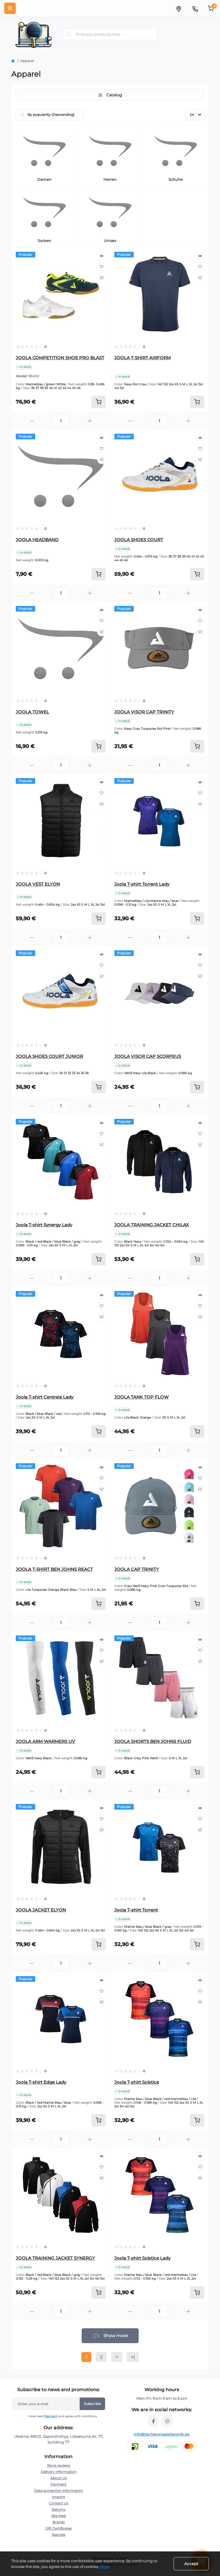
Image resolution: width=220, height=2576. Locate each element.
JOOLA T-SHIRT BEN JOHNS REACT (54, 1569)
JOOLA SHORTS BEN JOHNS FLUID (152, 1741)
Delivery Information (58, 2472)
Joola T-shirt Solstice (136, 2082)
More (104, 2566)
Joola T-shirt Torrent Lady (141, 884)
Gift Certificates (58, 2528)
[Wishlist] (101, 267)
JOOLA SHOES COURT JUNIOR (49, 1056)
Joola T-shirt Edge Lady (41, 2082)
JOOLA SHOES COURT (138, 539)
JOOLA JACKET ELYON (41, 1910)
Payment (50, 2416)
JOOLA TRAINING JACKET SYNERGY (55, 2258)
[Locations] (178, 8)
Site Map (58, 2516)
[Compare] (101, 277)
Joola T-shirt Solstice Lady (142, 2258)
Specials (58, 2535)
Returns (58, 2509)
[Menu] (10, 8)
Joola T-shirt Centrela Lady (44, 1397)
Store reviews (58, 2465)
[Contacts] (195, 8)
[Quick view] (101, 256)
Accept (191, 2563)
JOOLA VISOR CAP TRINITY (144, 712)
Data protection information (58, 2490)
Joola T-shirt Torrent (136, 1910)
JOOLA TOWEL (32, 712)
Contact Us (58, 2503)
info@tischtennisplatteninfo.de (161, 2434)
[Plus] (89, 421)
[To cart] (98, 402)
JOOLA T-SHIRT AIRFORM (142, 357)
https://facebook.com (153, 2421)
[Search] (69, 34)
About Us (58, 2478)
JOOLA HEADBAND (37, 539)
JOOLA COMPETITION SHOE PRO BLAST (60, 357)
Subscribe (92, 2404)
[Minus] (31, 421)
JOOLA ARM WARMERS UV (45, 1741)
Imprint (58, 2497)
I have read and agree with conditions (62, 2416)
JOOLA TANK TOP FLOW (141, 1397)
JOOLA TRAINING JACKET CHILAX (151, 1224)
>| (133, 2357)
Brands (58, 2522)
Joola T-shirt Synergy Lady (44, 1224)
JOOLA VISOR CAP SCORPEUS (147, 1056)
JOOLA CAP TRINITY (136, 1569)
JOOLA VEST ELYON (38, 884)
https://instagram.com (167, 2421)
